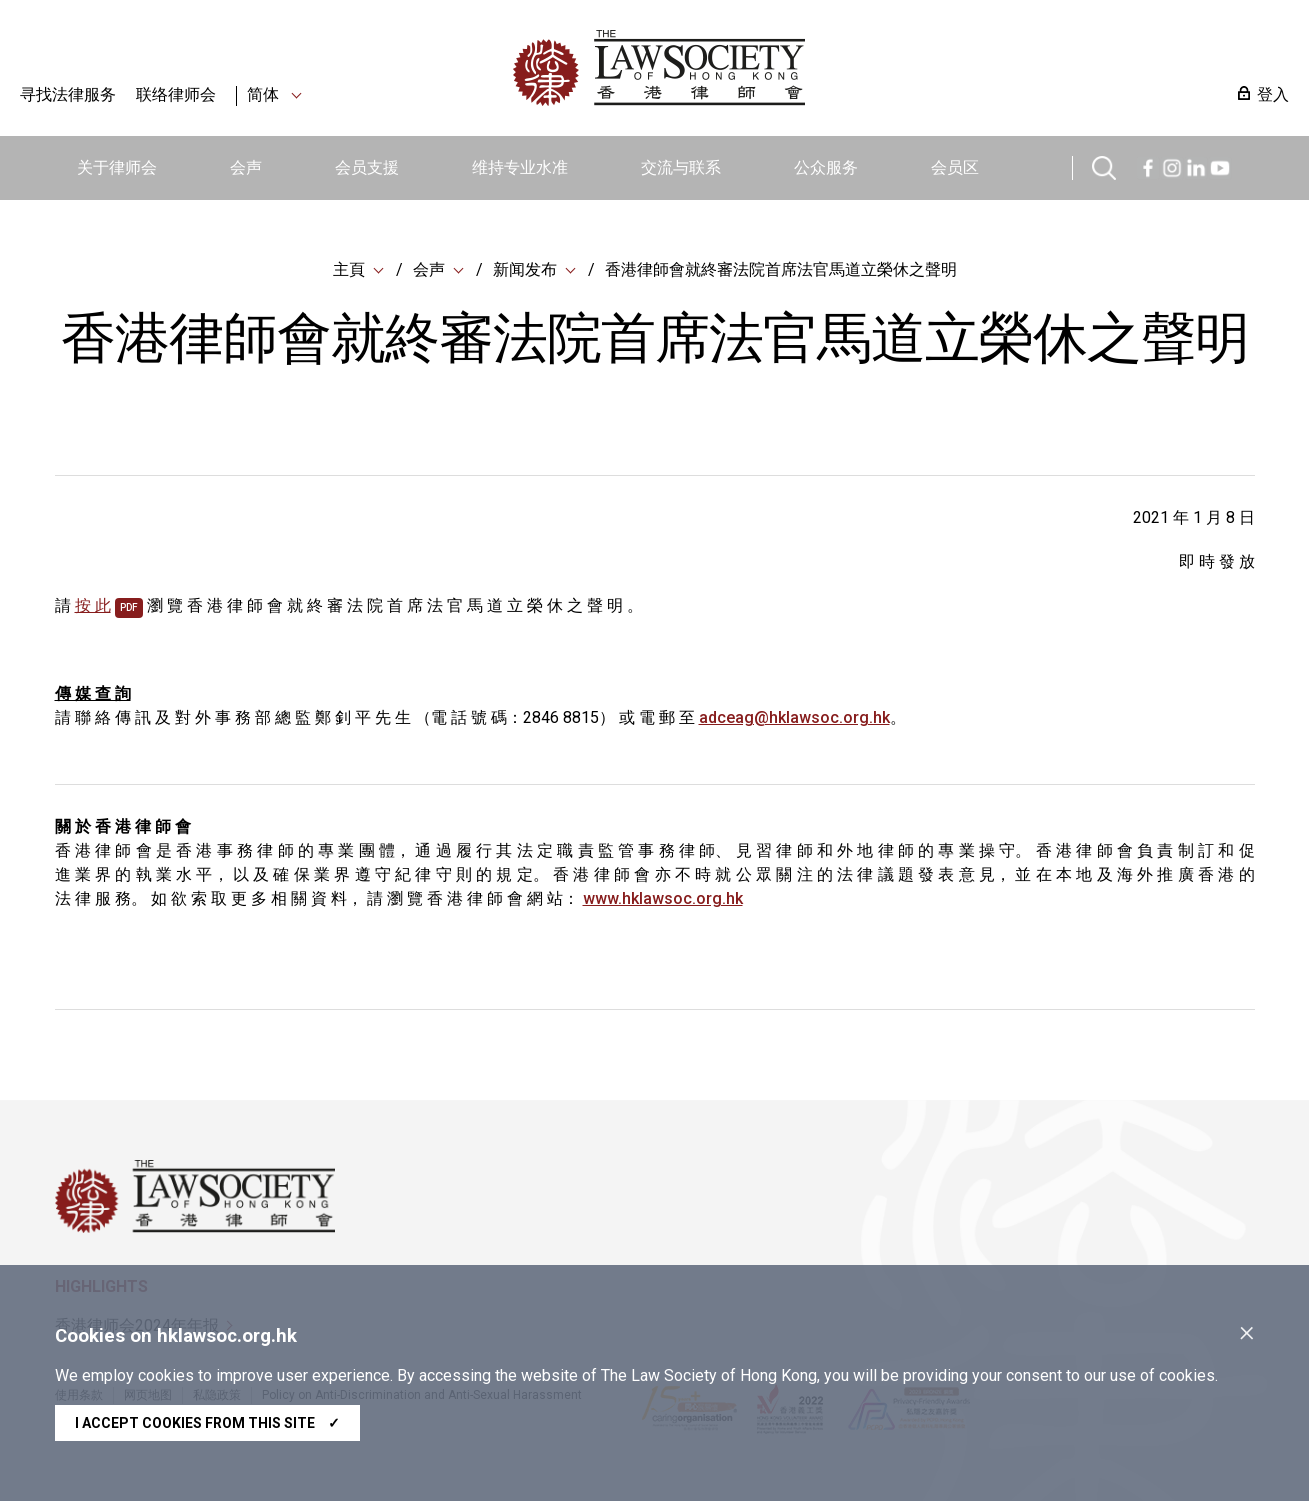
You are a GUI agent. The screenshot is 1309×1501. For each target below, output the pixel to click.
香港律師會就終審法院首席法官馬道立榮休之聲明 (781, 269)
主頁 (349, 269)
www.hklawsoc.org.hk (663, 898)
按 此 (93, 605)
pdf (129, 607)
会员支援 (367, 167)
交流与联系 (681, 167)
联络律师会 (176, 94)
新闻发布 (525, 269)
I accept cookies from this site (207, 1423)
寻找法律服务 (68, 94)
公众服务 (826, 167)
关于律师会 (117, 167)
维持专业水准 (520, 167)
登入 (1273, 94)
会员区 (955, 167)
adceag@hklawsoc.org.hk (794, 717)
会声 (246, 167)
